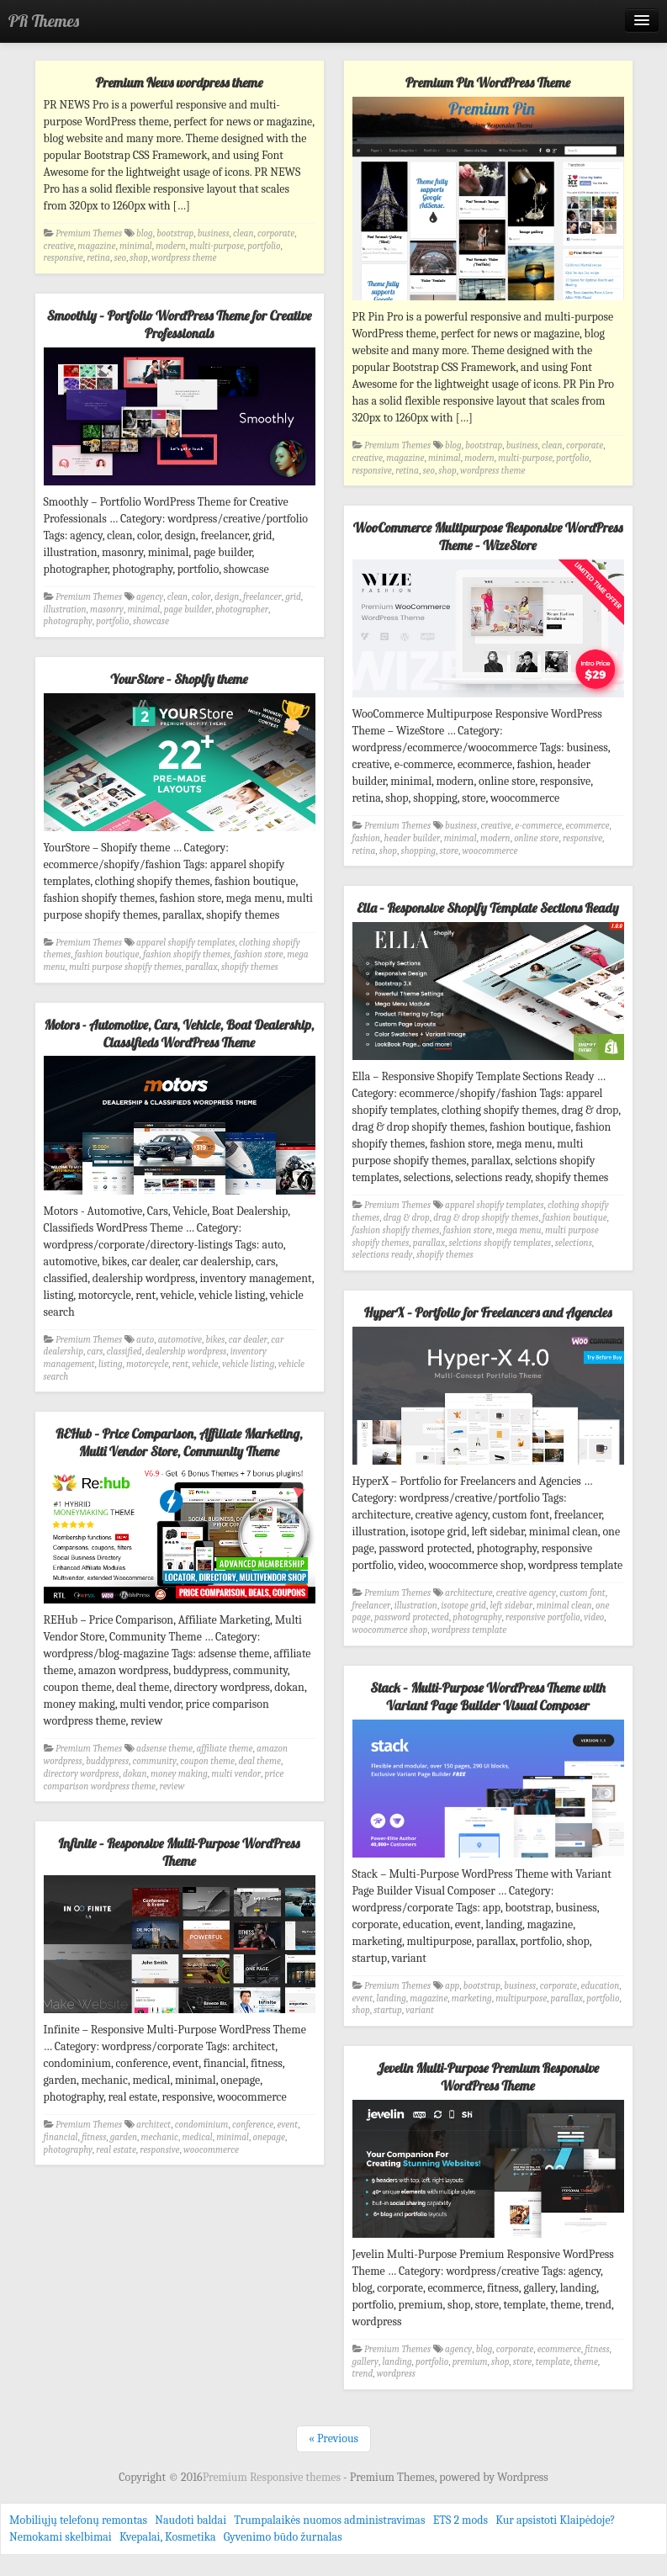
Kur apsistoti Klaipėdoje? (555, 2520)
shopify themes (249, 967)
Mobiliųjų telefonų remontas (78, 2520)
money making (179, 1773)
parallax (201, 967)
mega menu (519, 1230)
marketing (472, 1998)
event (362, 1998)
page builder (188, 609)
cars (95, 1351)
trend (362, 2373)
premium (470, 2361)
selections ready (382, 1254)
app (452, 1985)
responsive (63, 257)
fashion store (258, 954)
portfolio (263, 246)
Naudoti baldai (190, 2520)
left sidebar (511, 1605)
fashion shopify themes (186, 954)
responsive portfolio (543, 1617)
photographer (241, 609)
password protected (411, 1617)
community (155, 1761)
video (594, 1617)
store (449, 850)
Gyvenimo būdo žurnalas (283, 2537)
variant (419, 2010)
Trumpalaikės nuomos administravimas (329, 2520)
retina (98, 257)
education (600, 1985)
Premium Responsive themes (273, 2477)
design (226, 596)
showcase (151, 621)
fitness (94, 2137)
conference (252, 2124)
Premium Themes (89, 233)
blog (144, 233)
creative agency (526, 1592)
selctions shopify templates (499, 1243)
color (201, 596)
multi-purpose (216, 246)
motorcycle (147, 1364)
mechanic (158, 2137)
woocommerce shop (390, 1630)
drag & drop (407, 1217)
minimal (135, 246)
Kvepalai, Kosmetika (167, 2537)
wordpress (396, 2373)
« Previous (333, 2438)
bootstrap (174, 233)
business (214, 233)
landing (391, 1998)
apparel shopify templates (185, 942)
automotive (180, 1339)
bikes (215, 1339)
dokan (135, 1773)
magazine (96, 246)
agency (149, 596)
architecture (468, 1592)
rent (180, 1364)
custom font (582, 1592)
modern (171, 246)
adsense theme (164, 1748)
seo (119, 257)
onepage (268, 2137)
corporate (275, 233)
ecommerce (587, 825)
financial (61, 2137)
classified (124, 1351)
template (553, 2361)
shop (138, 257)
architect (153, 2124)
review (172, 1786)
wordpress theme (183, 257)
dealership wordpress (186, 1351)
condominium (202, 2124)
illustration (65, 609)
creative (59, 246)
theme (586, 2361)
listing (110, 1364)
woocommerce (489, 850)
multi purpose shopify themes (125, 967)
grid (293, 596)
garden (123, 2137)
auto (145, 1339)
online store (536, 838)
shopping (419, 850)
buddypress (107, 1761)
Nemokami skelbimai (60, 2537)
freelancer (262, 596)
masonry (107, 609)
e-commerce (538, 825)
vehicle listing (248, 1364)
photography (68, 621)
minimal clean (564, 1605)
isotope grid (463, 1605)
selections (573, 1243)
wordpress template (469, 1630)
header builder (412, 838)
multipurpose (521, 1998)
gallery (365, 2361)
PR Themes (43, 20)
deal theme (259, 1761)
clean (243, 233)
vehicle (205, 1364)
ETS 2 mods (460, 2520)
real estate (116, 2149)
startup (387, 2010)
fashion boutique (107, 954)
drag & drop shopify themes (485, 1217)
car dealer (248, 1339)
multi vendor (236, 1773)
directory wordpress (81, 1773)
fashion (366, 838)
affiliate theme (225, 1748)
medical (197, 2137)
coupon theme (207, 1761)
